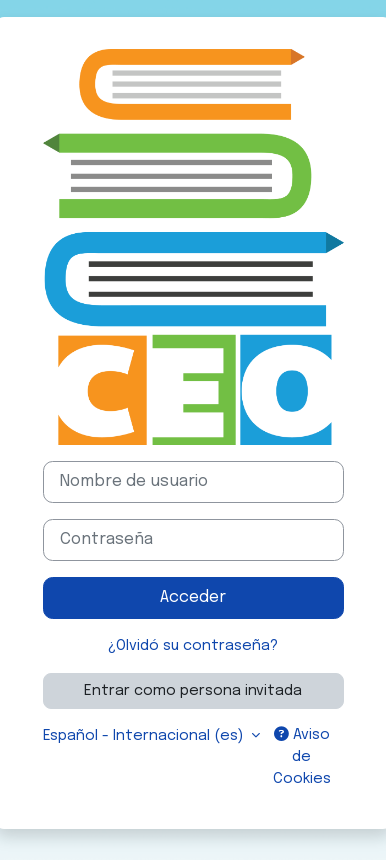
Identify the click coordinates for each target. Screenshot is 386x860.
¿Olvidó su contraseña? (193, 645)
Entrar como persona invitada (193, 690)
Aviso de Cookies (302, 756)
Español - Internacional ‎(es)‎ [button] (145, 735)
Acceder (193, 597)
